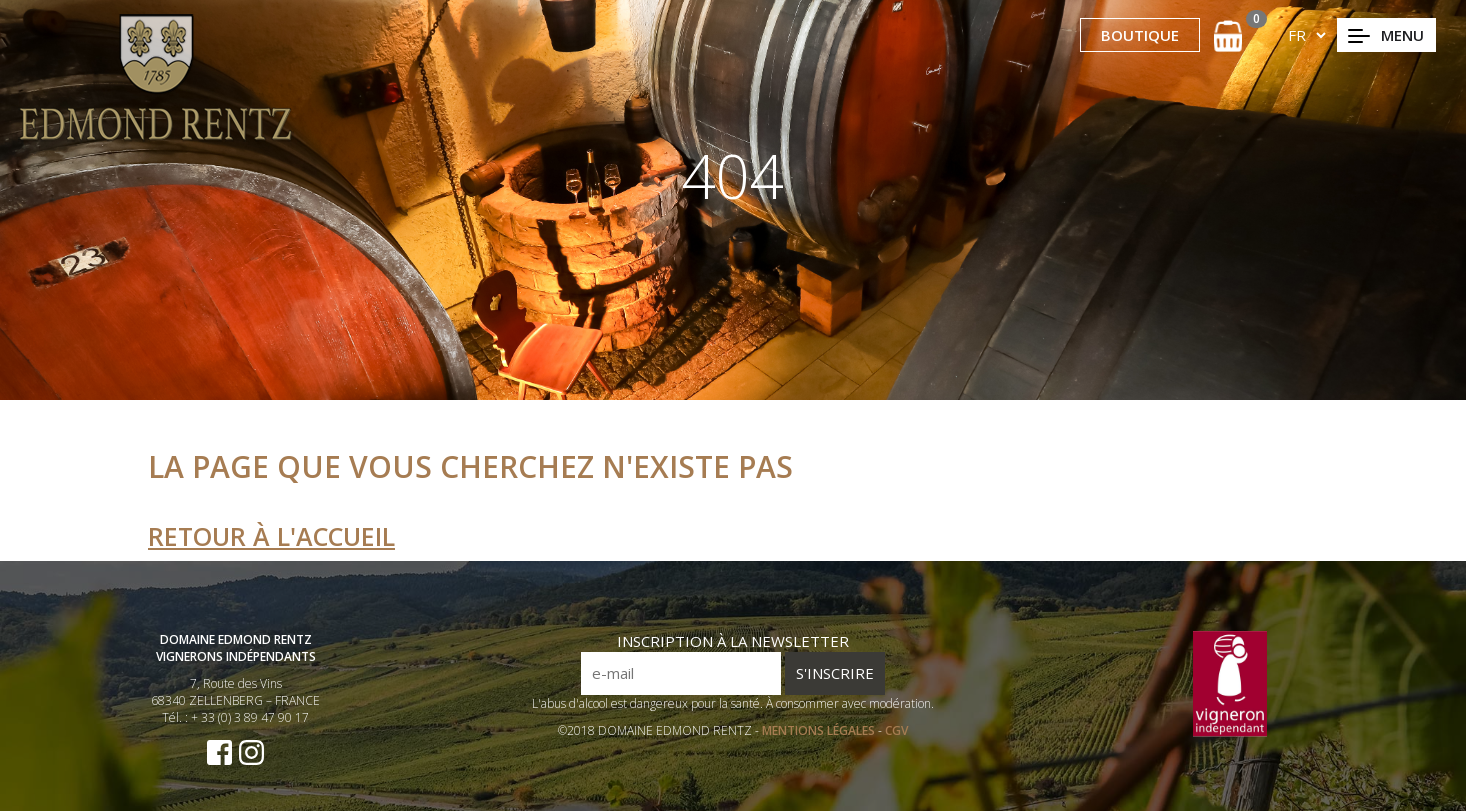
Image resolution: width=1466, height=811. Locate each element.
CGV (896, 730)
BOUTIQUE (1140, 35)
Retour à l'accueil (271, 536)
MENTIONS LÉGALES (820, 730)
